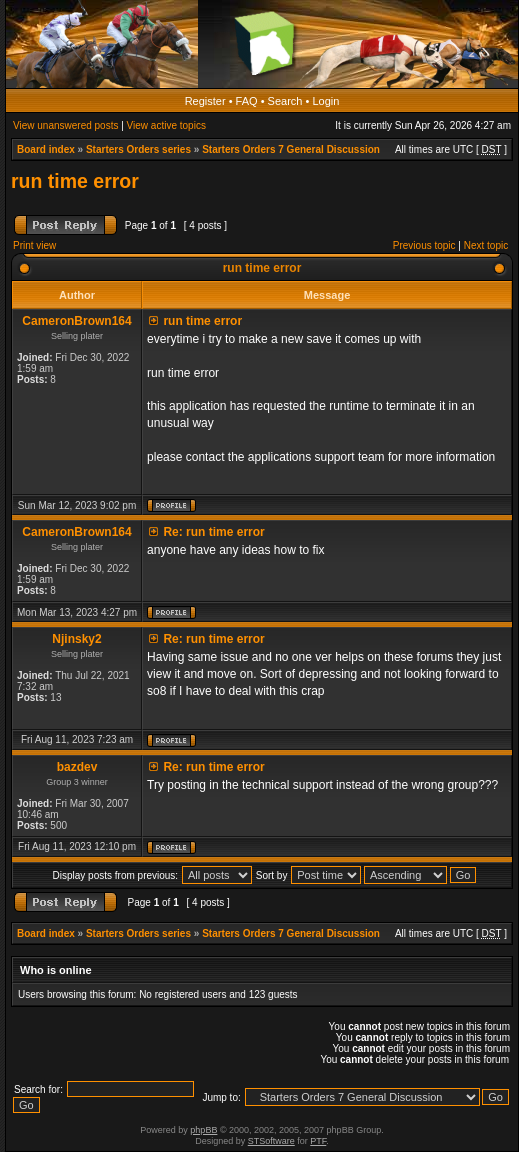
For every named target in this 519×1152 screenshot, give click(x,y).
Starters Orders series (138, 149)
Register (205, 101)
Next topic (486, 245)
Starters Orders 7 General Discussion (291, 149)
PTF (318, 1141)
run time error (75, 181)
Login (325, 101)
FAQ (247, 101)
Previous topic (424, 245)
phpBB (203, 1130)
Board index (46, 149)
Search (285, 101)
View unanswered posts (65, 125)
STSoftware (271, 1141)
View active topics (166, 125)
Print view (34, 245)
